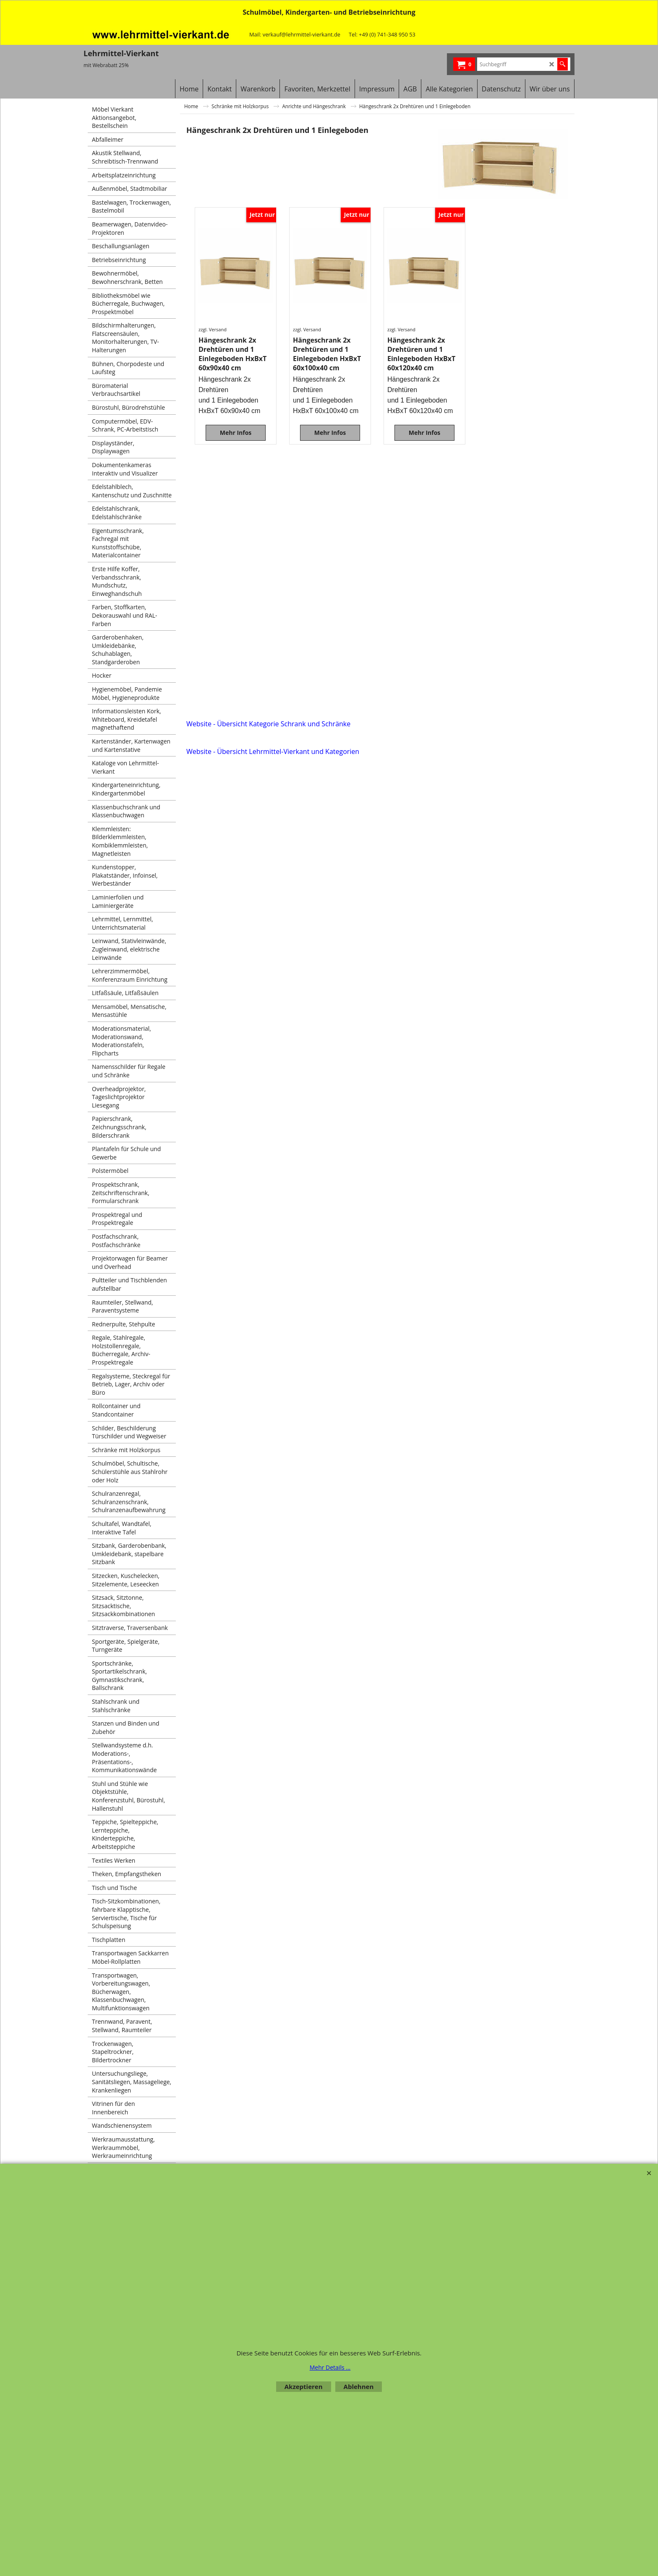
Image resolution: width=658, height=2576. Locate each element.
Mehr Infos (236, 433)
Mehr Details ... (330, 2367)
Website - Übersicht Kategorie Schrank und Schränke (268, 723)
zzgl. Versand (212, 329)
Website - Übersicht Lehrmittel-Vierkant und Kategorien (272, 751)
